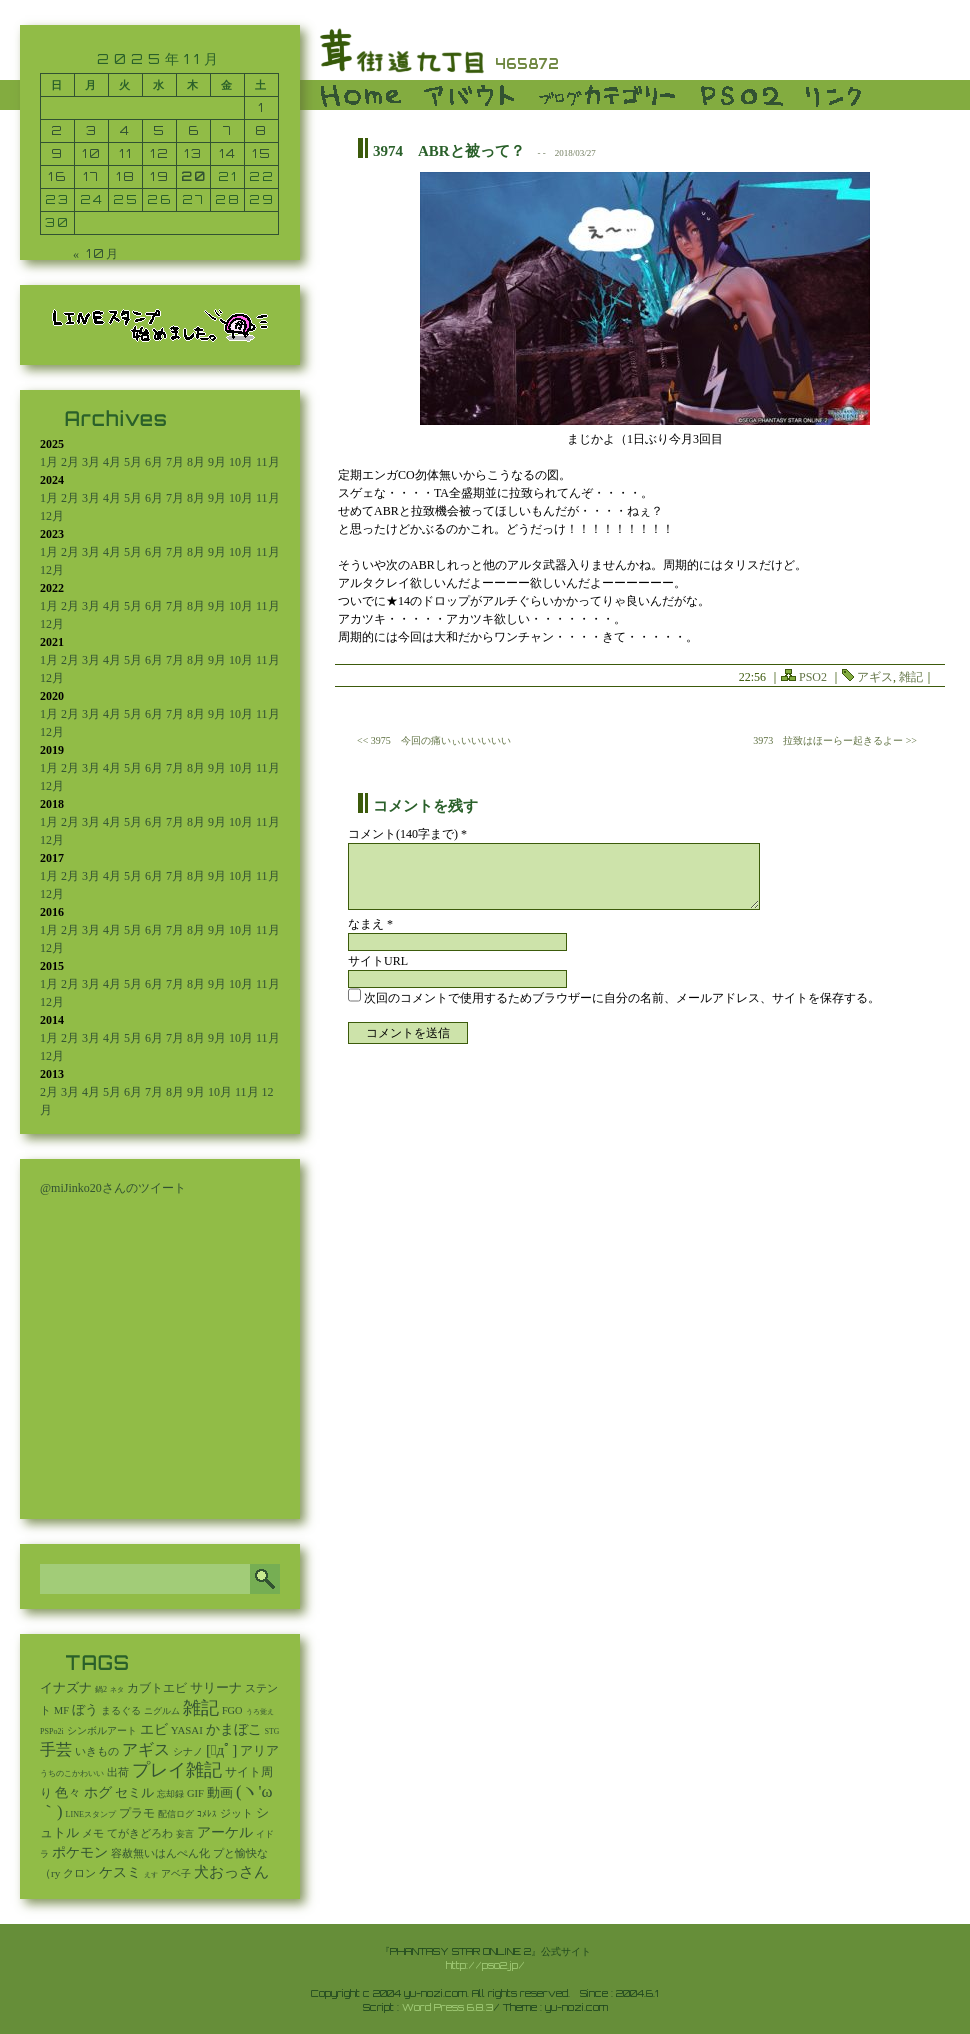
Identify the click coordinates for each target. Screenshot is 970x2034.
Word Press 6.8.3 (447, 2007)
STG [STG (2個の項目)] (272, 1731)
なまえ (370, 924)
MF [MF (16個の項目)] (61, 1710)
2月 (70, 462)
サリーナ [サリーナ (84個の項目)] (216, 1688)
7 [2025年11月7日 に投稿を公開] (228, 130)
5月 (133, 462)
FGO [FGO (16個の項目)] (232, 1710)
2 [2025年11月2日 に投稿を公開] (57, 130)
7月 (175, 462)
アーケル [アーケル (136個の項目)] (225, 1832)
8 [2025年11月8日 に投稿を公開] (261, 130)
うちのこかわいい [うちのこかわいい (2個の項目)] (72, 1773)
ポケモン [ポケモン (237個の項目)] (80, 1852)
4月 (112, 462)
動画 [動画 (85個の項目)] (220, 1793)
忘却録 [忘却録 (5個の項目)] (170, 1794)
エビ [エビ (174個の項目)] (154, 1729)
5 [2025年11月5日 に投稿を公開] (159, 130)
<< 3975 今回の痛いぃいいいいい (434, 740)
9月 (217, 462)
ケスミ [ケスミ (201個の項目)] (120, 1872)
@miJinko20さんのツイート (113, 1188)
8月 (196, 462)
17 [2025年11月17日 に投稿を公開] (91, 176)
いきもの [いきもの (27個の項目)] (97, 1751)
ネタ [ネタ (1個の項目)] (117, 1690)
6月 (154, 462)
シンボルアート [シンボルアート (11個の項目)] (102, 1730)
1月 (49, 462)
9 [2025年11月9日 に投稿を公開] (57, 153)
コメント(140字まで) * (407, 834)
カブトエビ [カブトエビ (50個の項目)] (157, 1688)
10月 (241, 462)
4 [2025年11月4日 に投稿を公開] (125, 130)
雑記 (911, 677)
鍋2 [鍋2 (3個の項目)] (101, 1689)
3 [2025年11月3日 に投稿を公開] (92, 130)
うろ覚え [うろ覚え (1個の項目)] (260, 1712)
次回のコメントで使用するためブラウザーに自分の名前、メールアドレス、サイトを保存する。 (622, 998)
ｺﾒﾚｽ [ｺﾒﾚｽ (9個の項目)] (207, 1814)
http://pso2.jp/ (485, 1965)
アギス (875, 677)
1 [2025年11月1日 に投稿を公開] (261, 107)
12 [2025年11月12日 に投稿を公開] (160, 153)
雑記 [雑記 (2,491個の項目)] (201, 1708)
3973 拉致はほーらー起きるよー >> (835, 740)
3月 (91, 462)
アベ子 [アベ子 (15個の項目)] (176, 1873)
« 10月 (96, 253)
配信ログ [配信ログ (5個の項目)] (176, 1814)
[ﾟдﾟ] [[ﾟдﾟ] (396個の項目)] (221, 1749)
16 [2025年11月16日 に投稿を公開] (57, 176)
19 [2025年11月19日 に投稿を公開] (160, 176)
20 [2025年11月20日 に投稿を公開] (194, 176)
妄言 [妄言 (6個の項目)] (185, 1834)
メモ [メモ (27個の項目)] (93, 1833)
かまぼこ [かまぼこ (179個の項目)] (234, 1729)
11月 (268, 462)
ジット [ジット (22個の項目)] (236, 1813)
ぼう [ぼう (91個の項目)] (85, 1710)
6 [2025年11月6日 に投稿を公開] (194, 130)
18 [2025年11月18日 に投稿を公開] (126, 176)
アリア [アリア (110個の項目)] (259, 1750)
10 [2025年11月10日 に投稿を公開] (92, 153)
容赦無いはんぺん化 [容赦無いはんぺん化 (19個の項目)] (160, 1853)
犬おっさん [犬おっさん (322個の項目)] (231, 1872)
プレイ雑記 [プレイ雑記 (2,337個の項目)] (177, 1770)
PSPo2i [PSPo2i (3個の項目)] (52, 1731)
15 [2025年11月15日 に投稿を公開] (262, 153)
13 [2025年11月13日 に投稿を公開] (193, 153)
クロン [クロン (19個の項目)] (79, 1873)
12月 (52, 516)
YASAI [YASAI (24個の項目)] (187, 1730)
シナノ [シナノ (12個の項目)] (188, 1751)
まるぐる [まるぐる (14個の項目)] (121, 1710)
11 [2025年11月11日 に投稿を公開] (126, 153)
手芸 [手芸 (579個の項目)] (56, 1749)
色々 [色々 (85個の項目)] (68, 1793)
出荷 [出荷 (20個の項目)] (118, 1772)
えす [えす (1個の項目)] (151, 1875)
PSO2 (813, 677)
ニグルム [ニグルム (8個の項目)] (162, 1711)
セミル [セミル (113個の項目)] (134, 1792)
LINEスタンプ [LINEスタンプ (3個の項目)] (91, 1814)
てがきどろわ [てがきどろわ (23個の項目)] (140, 1833)
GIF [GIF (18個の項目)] (195, 1793)
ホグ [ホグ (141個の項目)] (98, 1792)
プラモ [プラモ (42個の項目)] (137, 1813)
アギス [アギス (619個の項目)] (146, 1749)
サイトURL (378, 961)
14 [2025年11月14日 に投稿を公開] (228, 153)
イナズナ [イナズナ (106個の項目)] (66, 1687)
